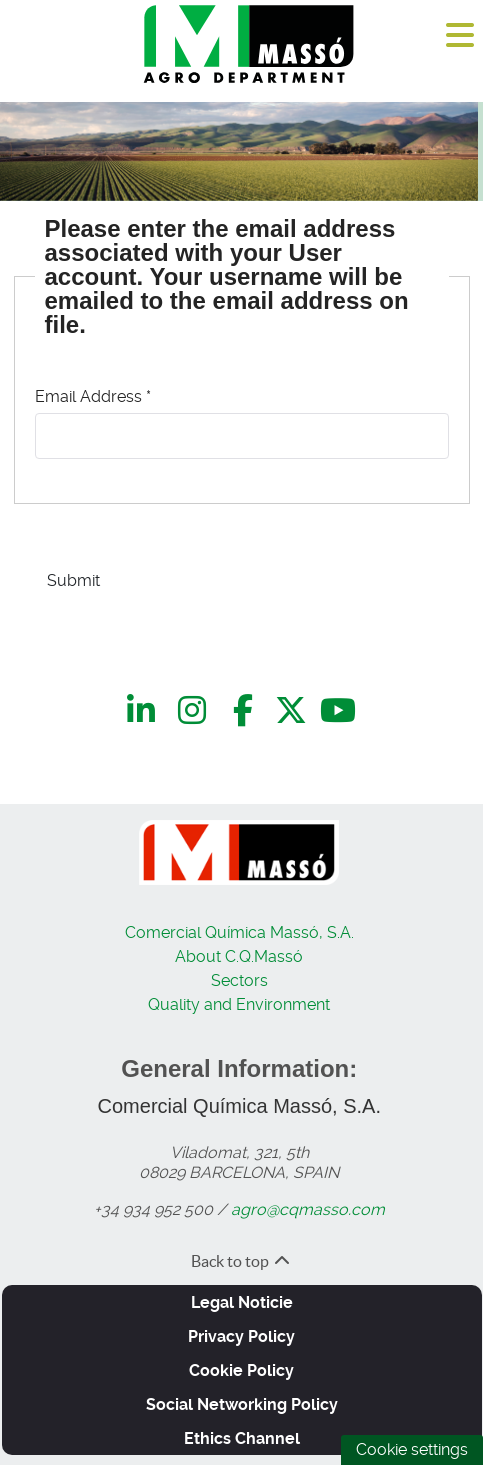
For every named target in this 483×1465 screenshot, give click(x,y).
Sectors (239, 980)
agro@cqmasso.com (308, 1209)
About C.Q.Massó (239, 956)
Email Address (93, 396)
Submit (73, 580)
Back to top (241, 1261)
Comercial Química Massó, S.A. (239, 932)
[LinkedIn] (144, 710)
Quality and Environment (239, 1004)
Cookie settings (412, 1449)
